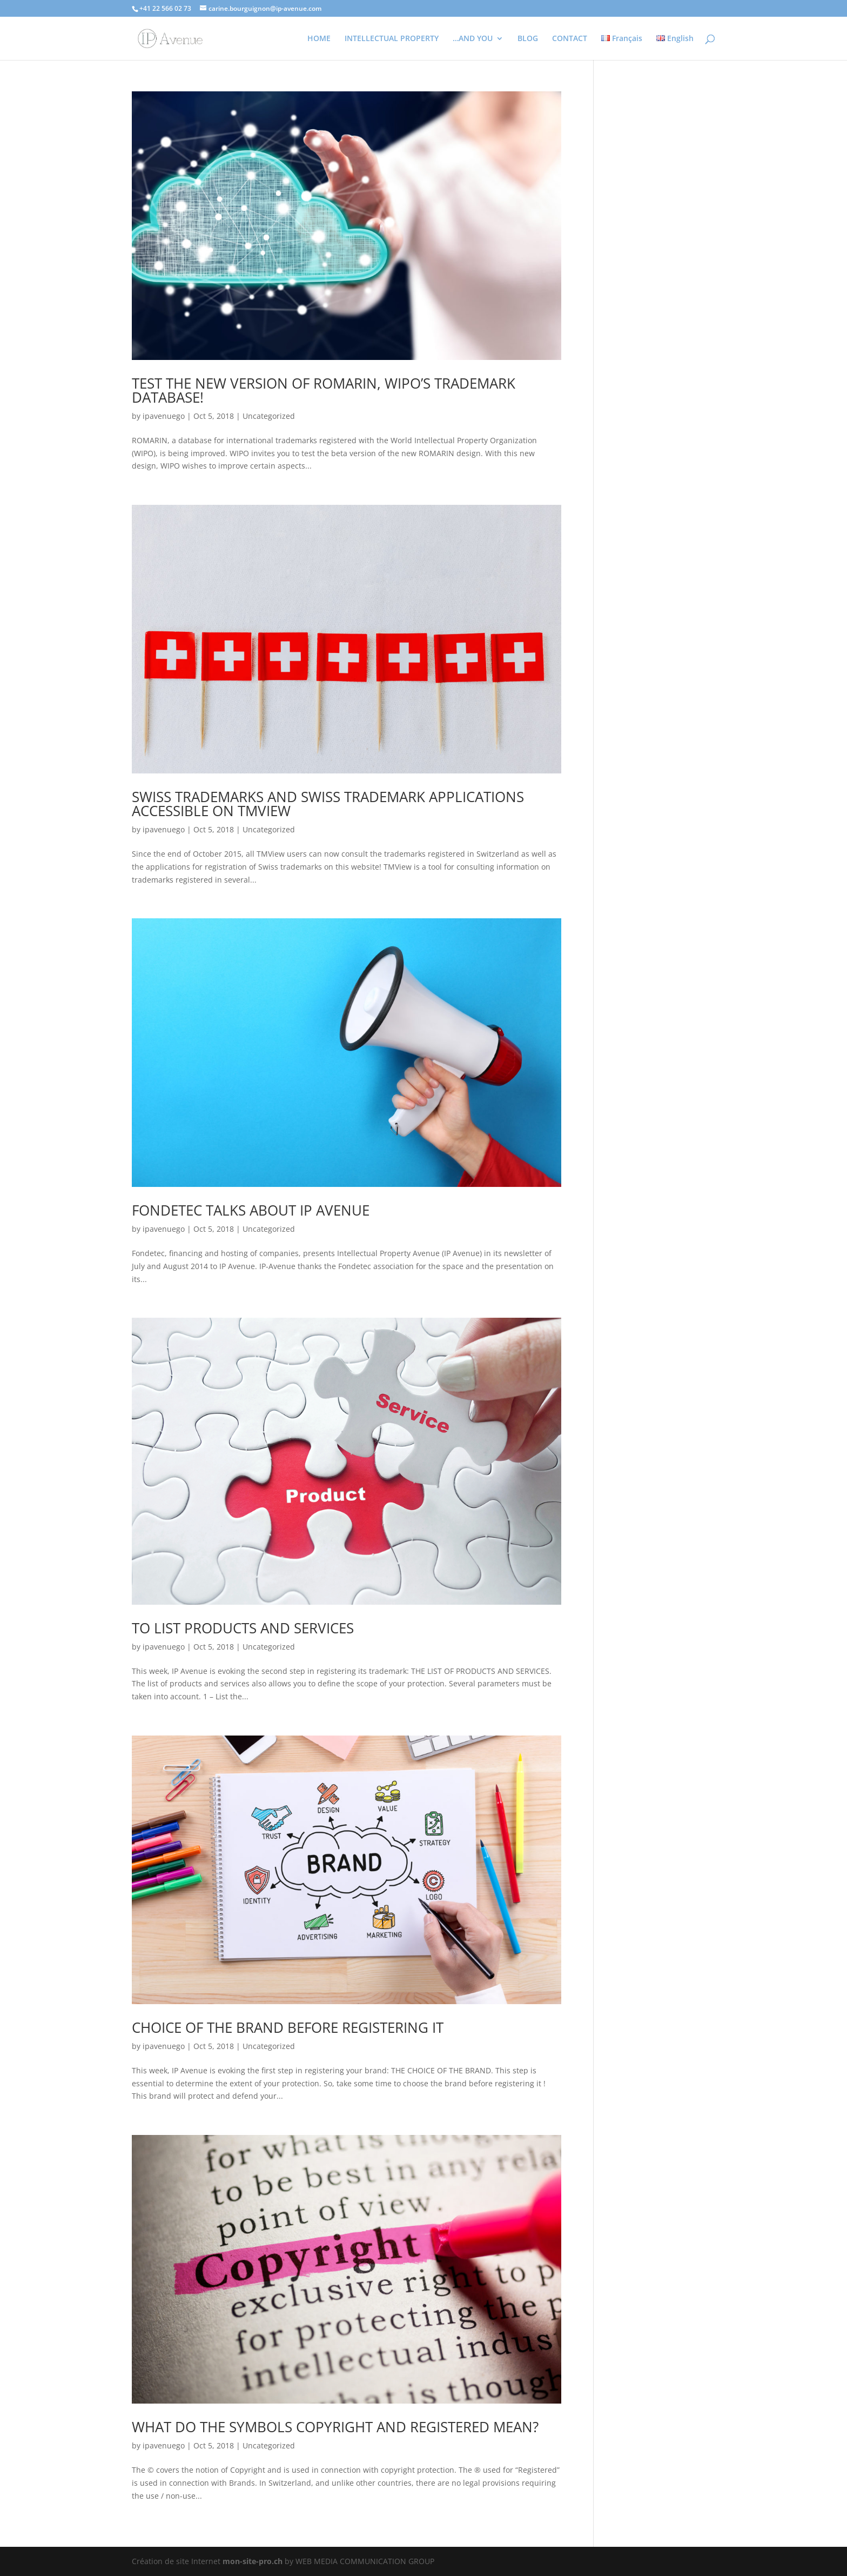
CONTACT (569, 39)
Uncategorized (269, 416)
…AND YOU (473, 39)
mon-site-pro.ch (253, 2561)
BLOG (527, 39)
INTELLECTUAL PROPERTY (392, 39)
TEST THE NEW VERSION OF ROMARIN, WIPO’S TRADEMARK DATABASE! (323, 390)
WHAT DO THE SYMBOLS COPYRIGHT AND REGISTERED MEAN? (335, 2427)
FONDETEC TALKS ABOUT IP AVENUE (250, 1210)
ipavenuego (164, 416)
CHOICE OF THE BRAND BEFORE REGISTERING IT (287, 2027)
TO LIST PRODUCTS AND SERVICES (243, 1628)
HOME (319, 39)
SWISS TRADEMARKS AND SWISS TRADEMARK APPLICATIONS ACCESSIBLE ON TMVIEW (328, 803)
